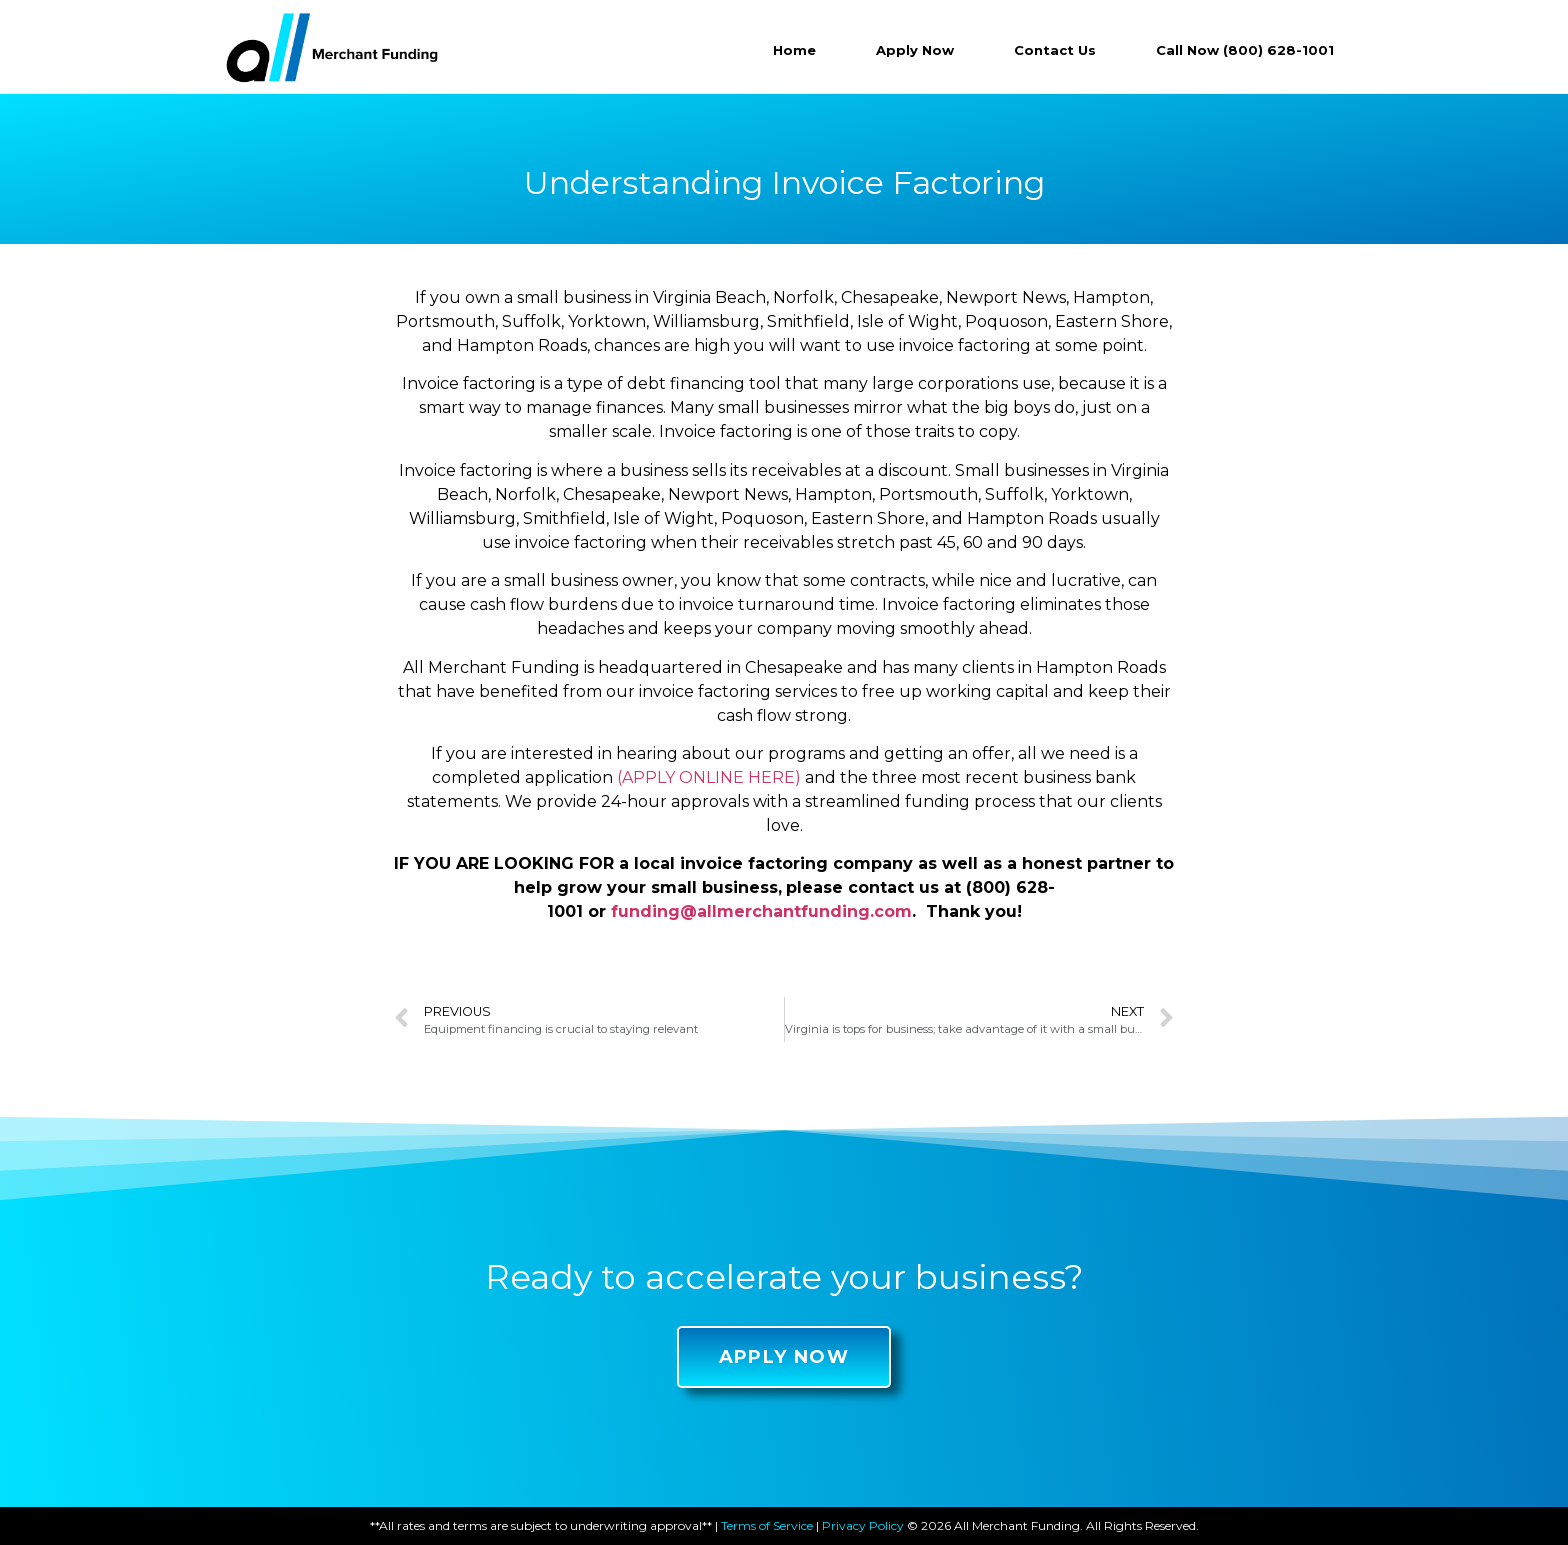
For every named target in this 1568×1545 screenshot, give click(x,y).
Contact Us (1055, 50)
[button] (784, 1357)
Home (794, 50)
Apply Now (915, 50)
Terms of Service (767, 1525)
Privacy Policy (863, 1525)
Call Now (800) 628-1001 (1245, 50)
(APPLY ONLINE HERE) (709, 777)
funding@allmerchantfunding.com (761, 911)
